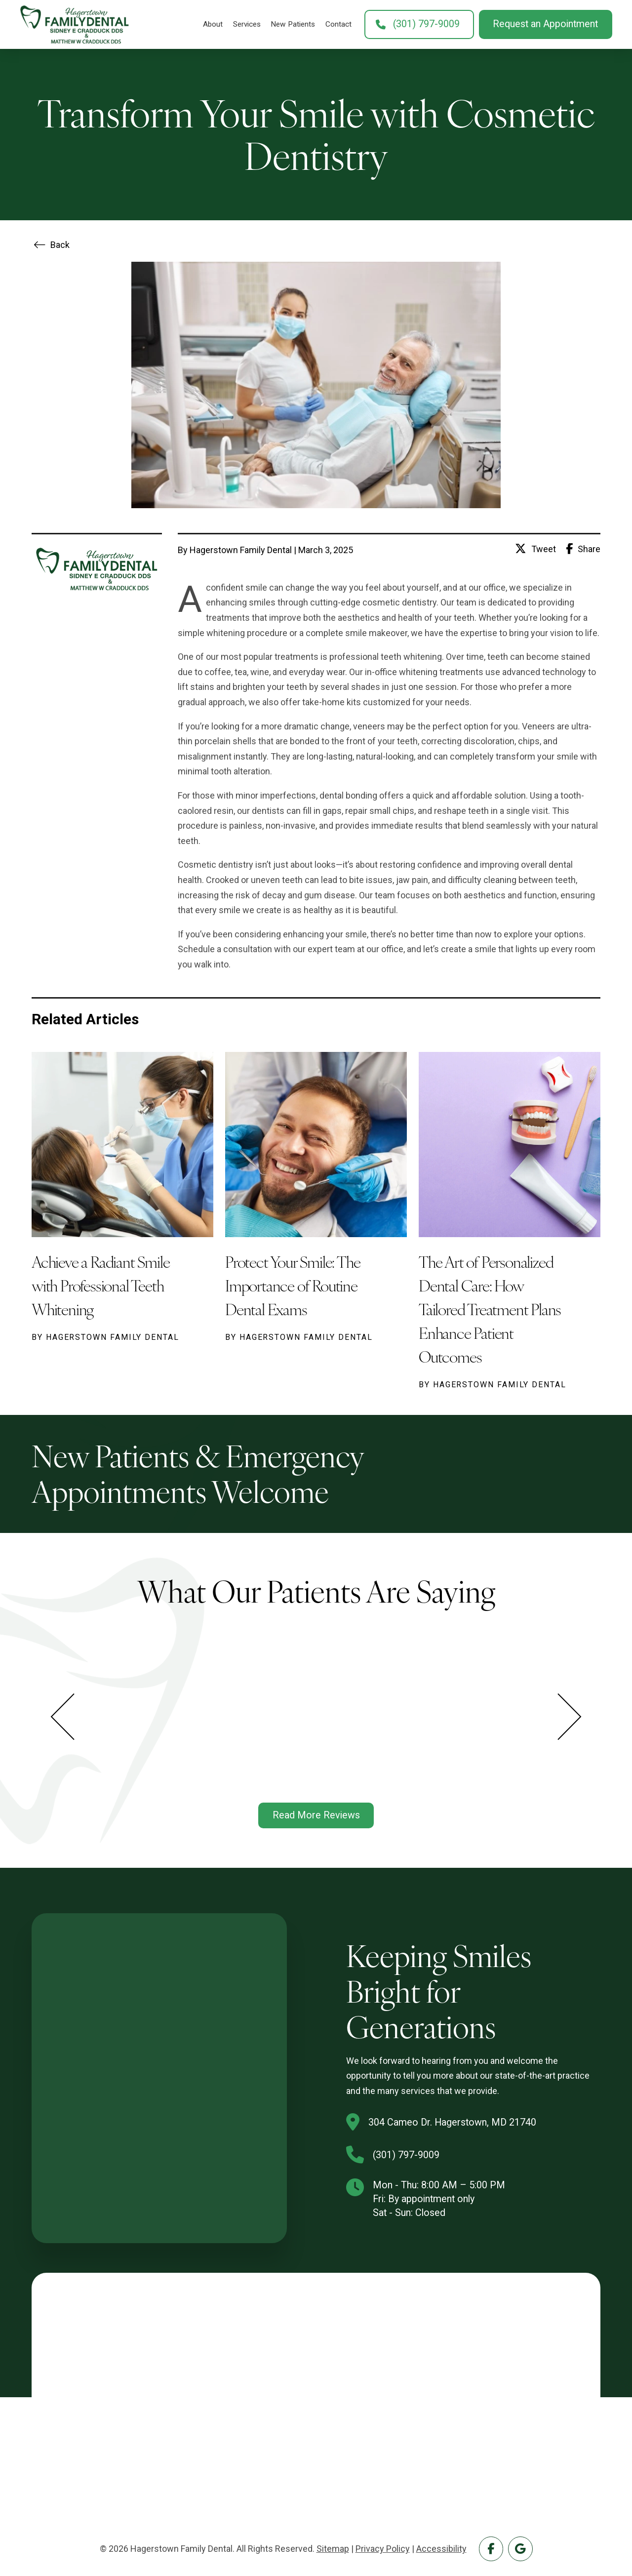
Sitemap (332, 2548)
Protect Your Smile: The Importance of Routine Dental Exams (292, 1285)
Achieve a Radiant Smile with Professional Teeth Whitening (100, 1285)
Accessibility (441, 2548)
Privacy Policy (383, 2548)
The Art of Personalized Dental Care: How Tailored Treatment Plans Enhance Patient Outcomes (490, 1308)
